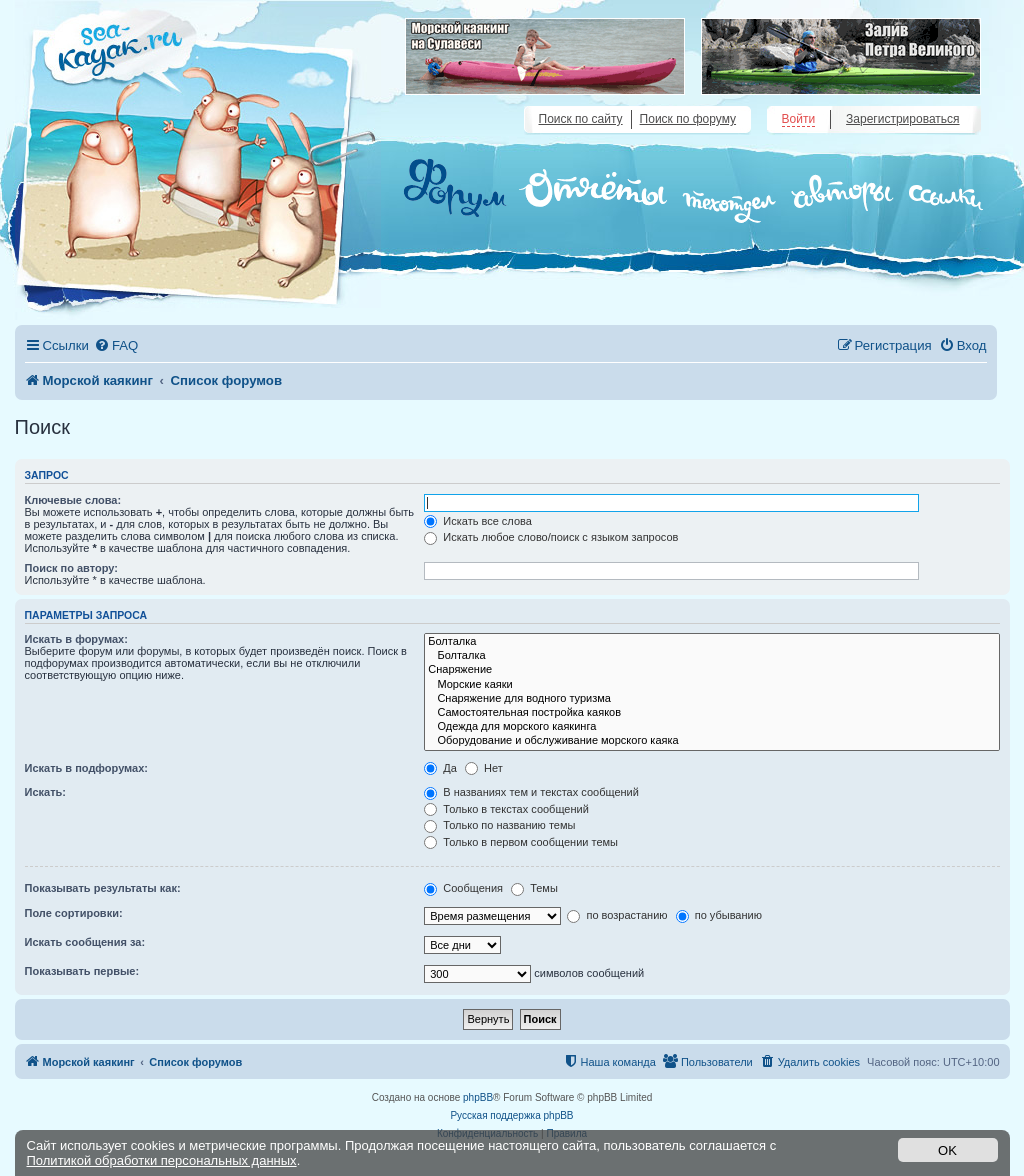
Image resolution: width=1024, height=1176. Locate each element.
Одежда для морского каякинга (711, 727)
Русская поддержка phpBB (511, 1115)
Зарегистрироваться (902, 119)
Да (440, 768)
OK (947, 1150)
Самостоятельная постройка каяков (711, 713)
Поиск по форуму (688, 119)
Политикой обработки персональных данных (162, 1160)
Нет (484, 768)
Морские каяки (711, 685)
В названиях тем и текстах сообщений (531, 792)
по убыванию (719, 915)
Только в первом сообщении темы (521, 842)
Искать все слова (478, 521)
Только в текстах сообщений (506, 809)
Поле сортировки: (74, 913)
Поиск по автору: (71, 568)
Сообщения (463, 888)
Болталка (711, 642)
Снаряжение (711, 670)
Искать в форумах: (76, 639)
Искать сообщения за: (85, 942)
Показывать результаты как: (103, 888)
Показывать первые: (82, 971)
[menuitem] (116, 345)
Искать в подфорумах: (87, 768)
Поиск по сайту (581, 119)
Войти (799, 119)
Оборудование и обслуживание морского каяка (711, 741)
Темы (534, 888)
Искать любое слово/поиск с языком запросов (551, 537)
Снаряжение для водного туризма (711, 699)
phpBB (478, 1097)
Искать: (45, 792)
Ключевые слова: (73, 500)
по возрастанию (617, 915)
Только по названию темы (499, 825)
